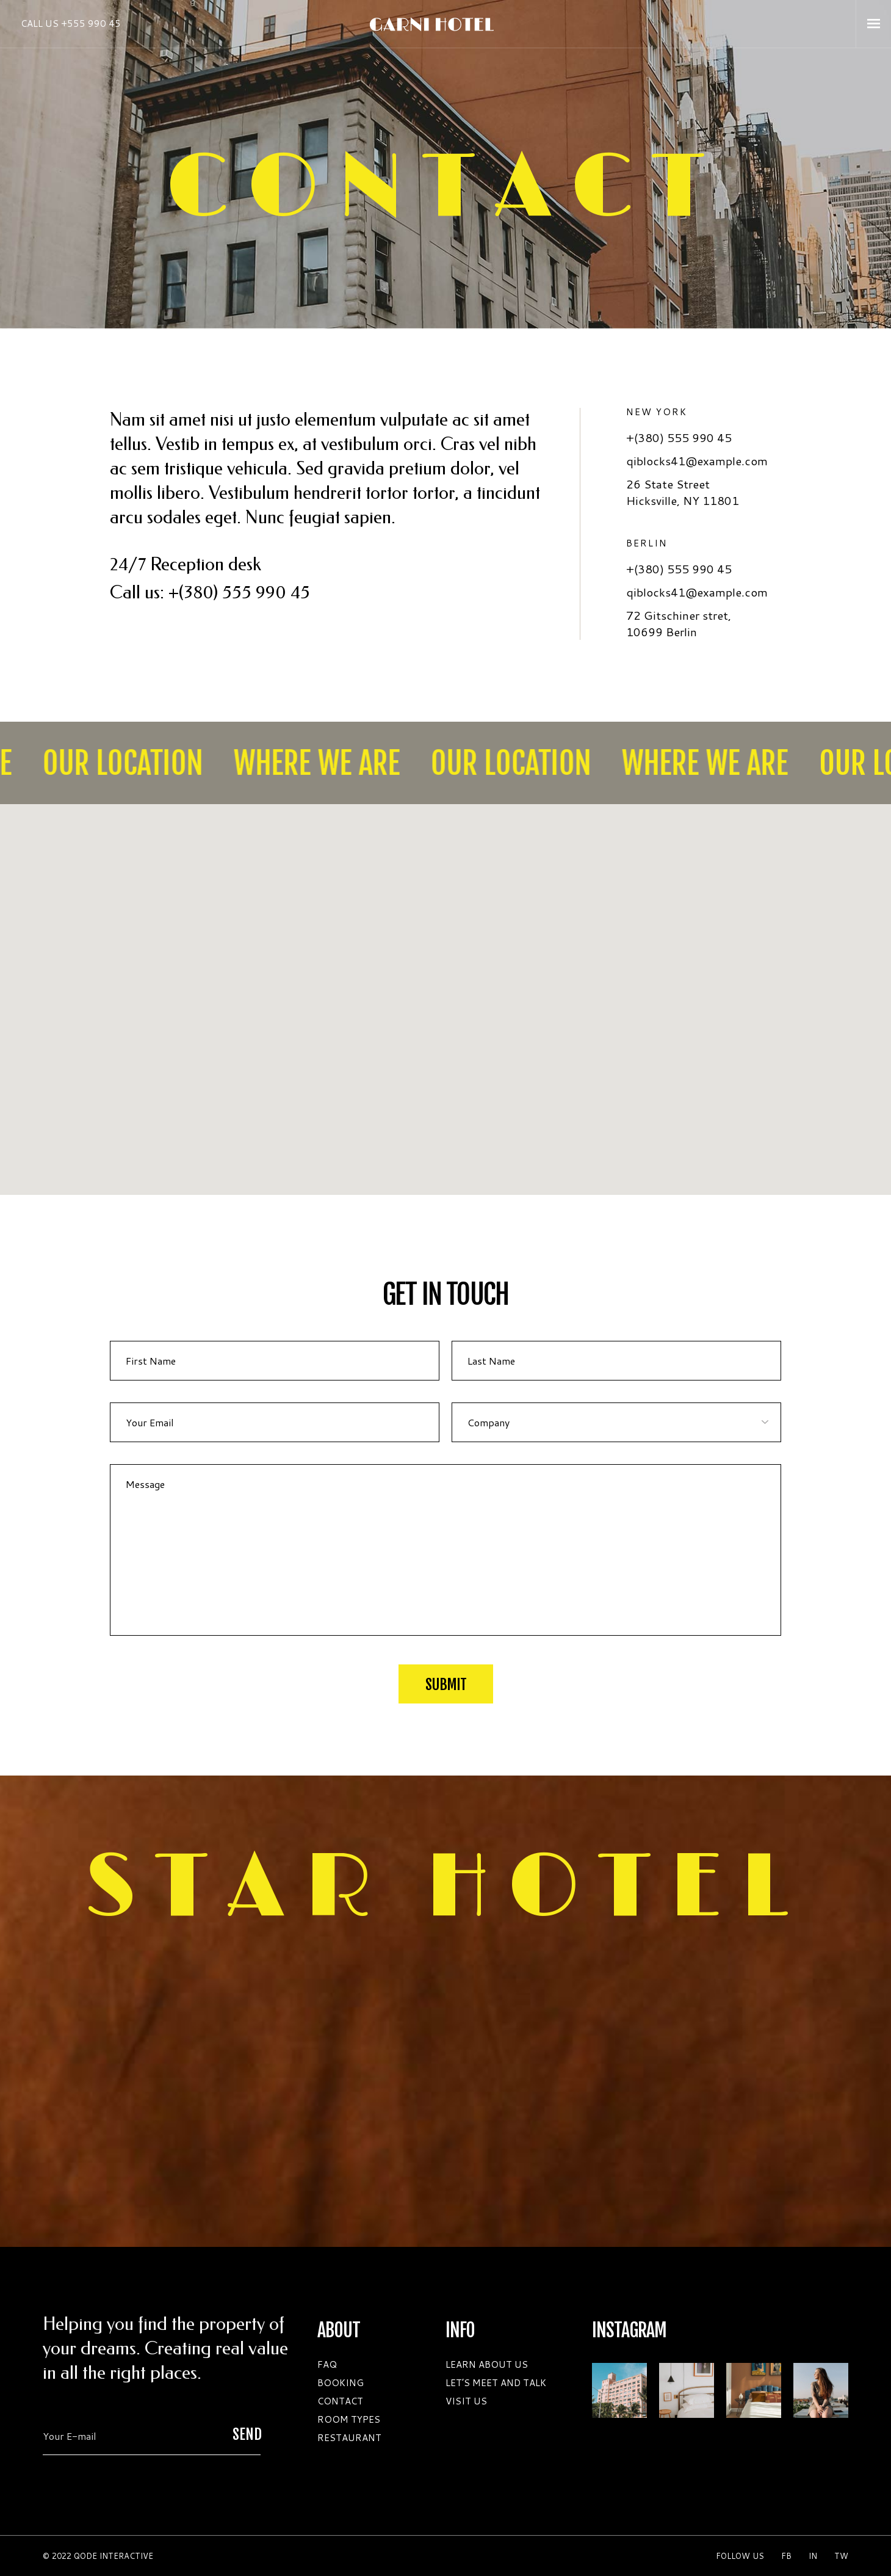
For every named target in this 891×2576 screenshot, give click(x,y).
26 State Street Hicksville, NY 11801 (682, 492)
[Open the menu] (873, 23)
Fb (786, 2555)
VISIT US (466, 2401)
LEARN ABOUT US (487, 2364)
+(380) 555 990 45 (239, 592)
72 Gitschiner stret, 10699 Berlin (678, 623)
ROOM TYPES (348, 2419)
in (813, 2555)
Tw (841, 2555)
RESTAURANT (349, 2437)
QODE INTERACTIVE (113, 2555)
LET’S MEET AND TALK (496, 2382)
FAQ (327, 2364)
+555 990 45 (91, 23)
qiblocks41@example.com (698, 460)
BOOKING (340, 2382)
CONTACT (340, 2401)
